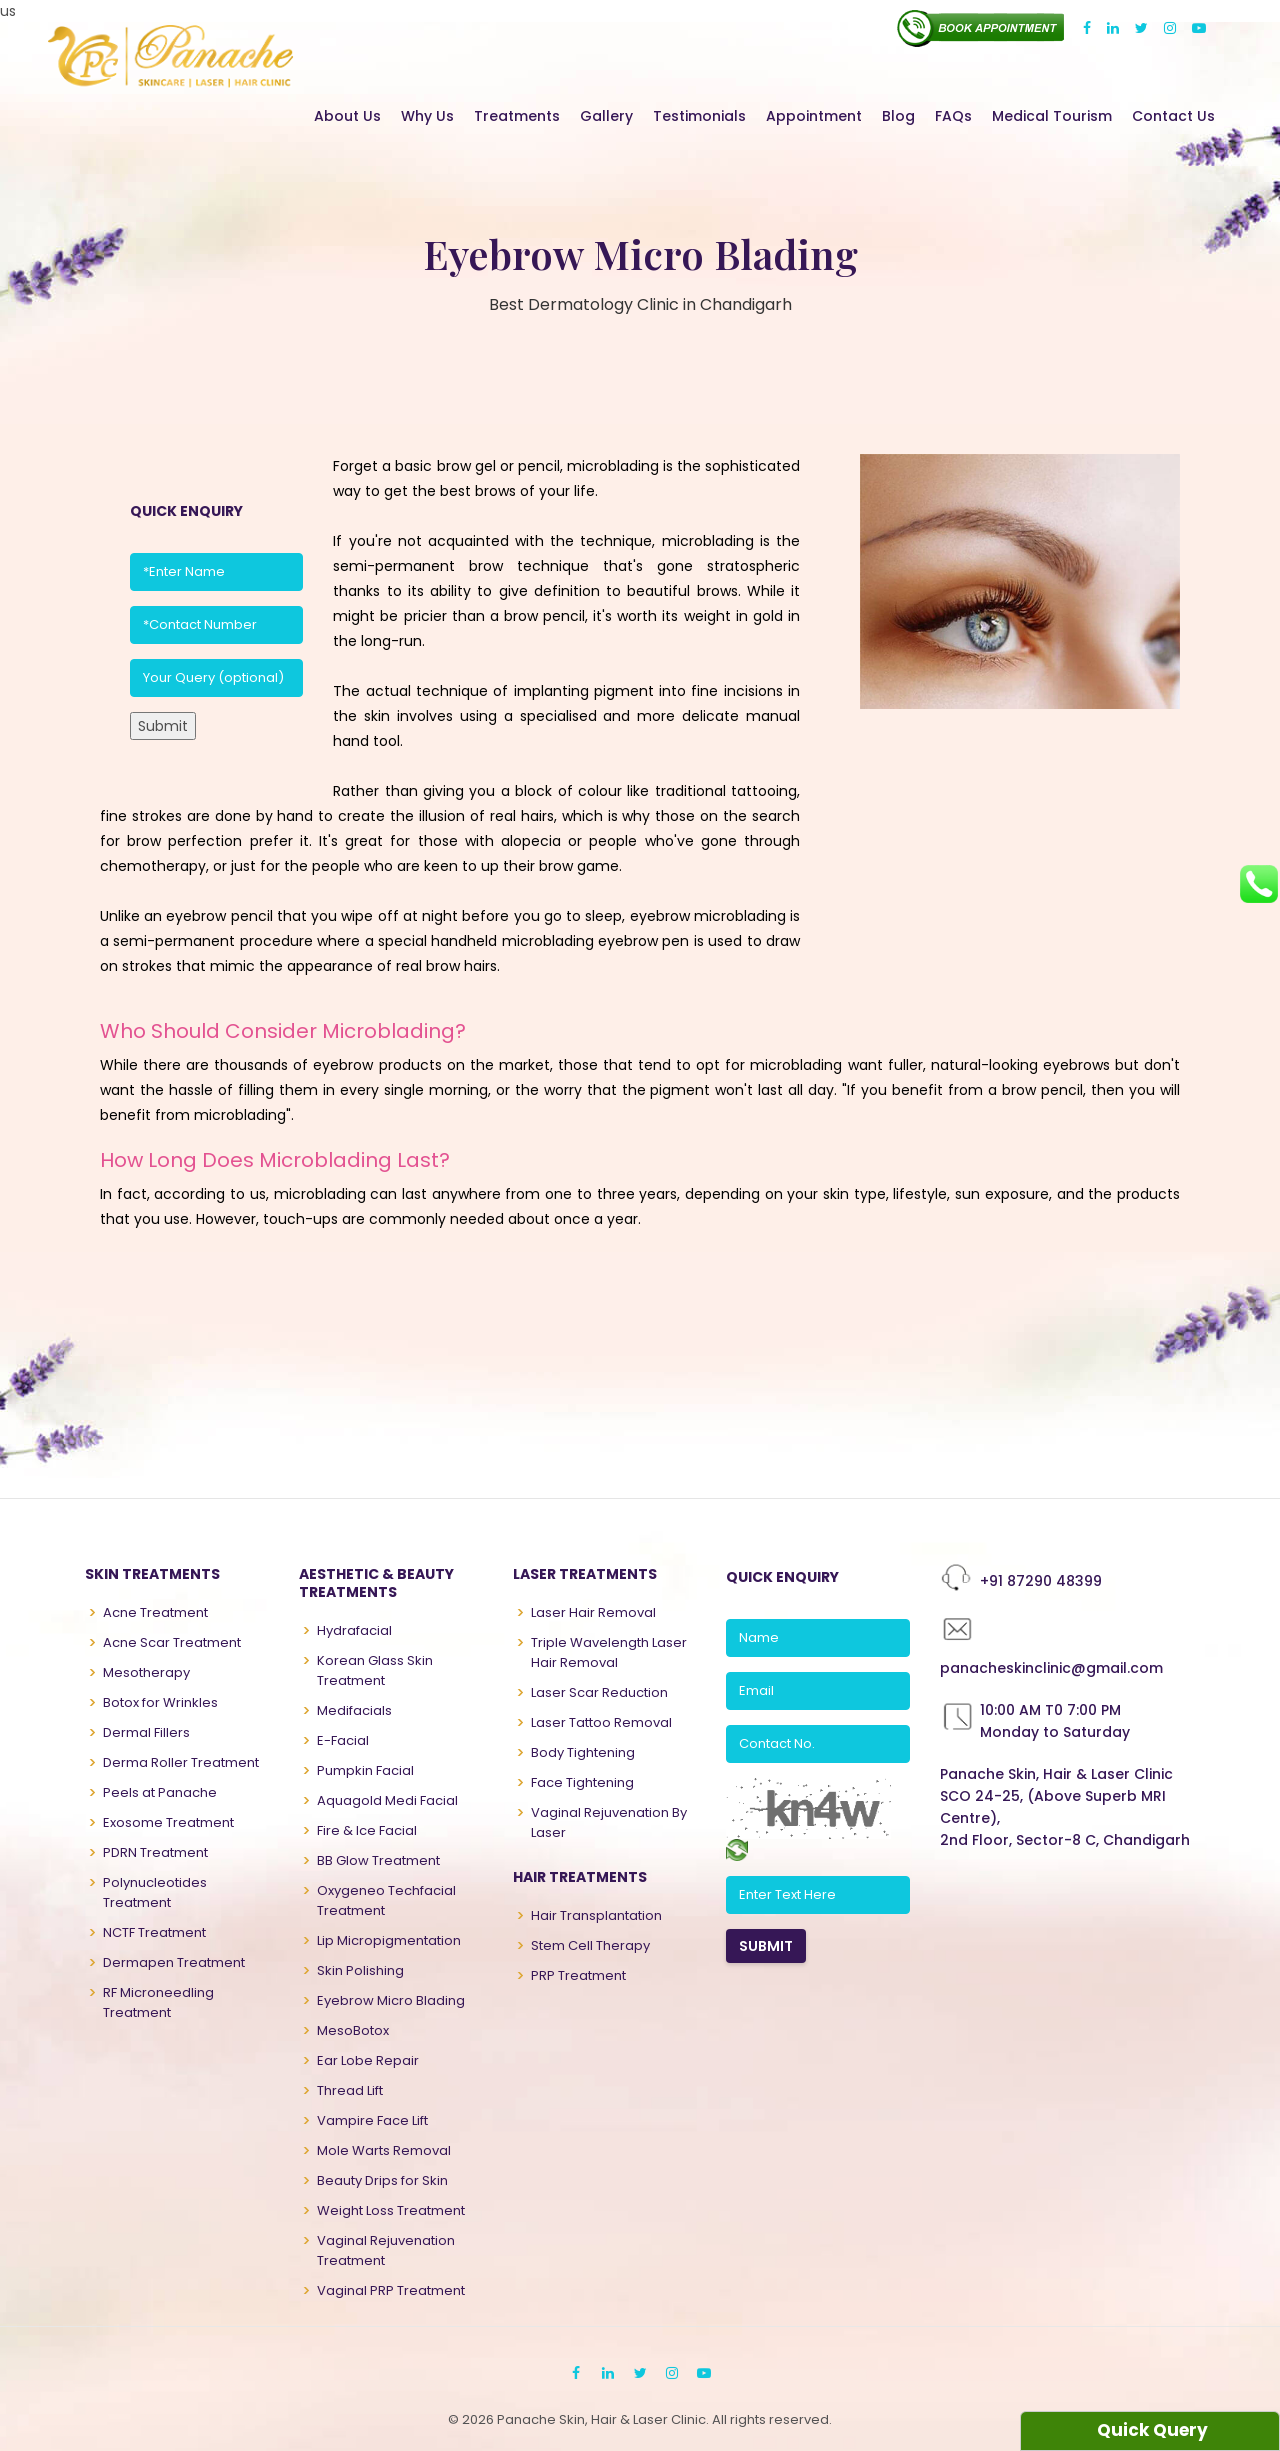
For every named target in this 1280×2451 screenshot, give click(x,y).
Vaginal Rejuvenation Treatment (386, 2250)
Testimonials (699, 116)
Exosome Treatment (168, 1822)
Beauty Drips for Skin (382, 2180)
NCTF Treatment (154, 1932)
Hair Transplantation (596, 1915)
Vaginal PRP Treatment (391, 2290)
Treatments (517, 116)
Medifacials (354, 1710)
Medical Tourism (1052, 116)
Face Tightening (582, 1782)
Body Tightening (583, 1752)
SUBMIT (766, 1946)
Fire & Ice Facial (367, 1830)
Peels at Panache (160, 1792)
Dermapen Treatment (174, 1962)
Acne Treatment (155, 1612)
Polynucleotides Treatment (155, 1892)
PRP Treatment (578, 1975)
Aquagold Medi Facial (387, 1800)
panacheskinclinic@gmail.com (1051, 1668)
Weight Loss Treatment (391, 2210)
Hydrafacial (354, 1630)
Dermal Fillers (146, 1732)
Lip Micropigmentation (389, 1940)
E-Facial (343, 1740)
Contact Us (1173, 116)
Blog (898, 116)
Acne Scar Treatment (172, 1642)
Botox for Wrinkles (160, 1702)
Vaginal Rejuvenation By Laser (609, 1822)
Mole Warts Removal (384, 2150)
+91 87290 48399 (1041, 1581)
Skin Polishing (360, 1970)
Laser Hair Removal (593, 1612)
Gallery (606, 116)
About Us (347, 116)
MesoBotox (353, 2030)
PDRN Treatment (155, 1852)
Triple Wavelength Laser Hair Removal (609, 1652)
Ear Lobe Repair (368, 2060)
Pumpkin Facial (365, 1770)
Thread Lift (350, 2090)
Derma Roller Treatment (181, 1762)
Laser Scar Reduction (599, 1692)
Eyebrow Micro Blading (391, 2000)
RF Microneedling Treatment (158, 2002)
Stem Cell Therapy (590, 1945)
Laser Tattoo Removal (601, 1722)
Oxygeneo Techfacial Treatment (386, 1900)
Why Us (427, 116)
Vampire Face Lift (372, 2120)
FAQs (953, 116)
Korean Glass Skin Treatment (375, 1670)
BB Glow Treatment (378, 1860)
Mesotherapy (146, 1672)
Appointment (814, 116)
